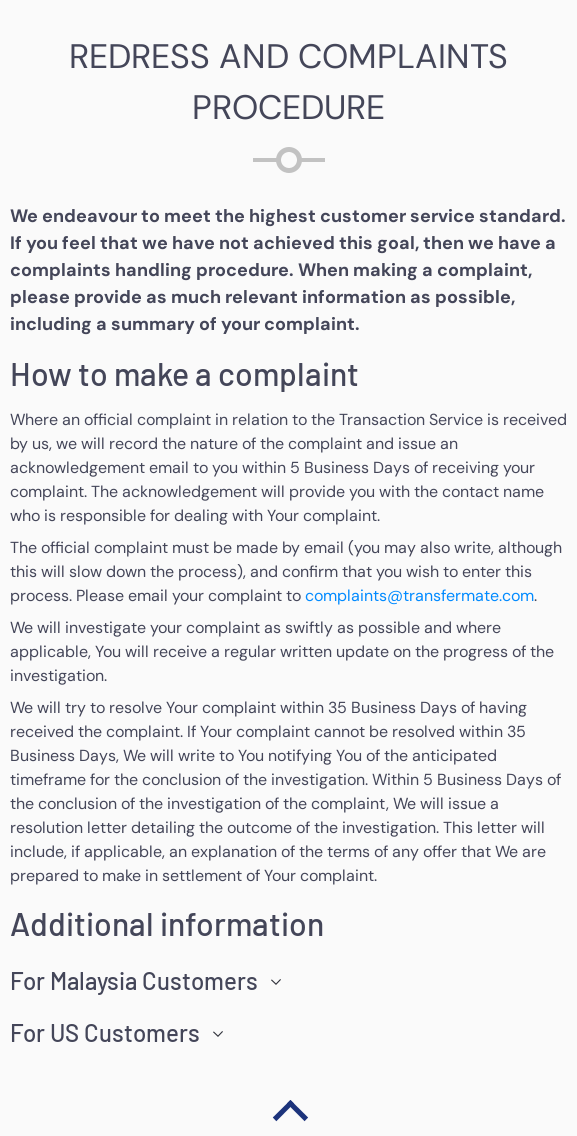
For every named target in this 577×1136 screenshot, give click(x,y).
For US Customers (105, 1033)
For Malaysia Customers (134, 981)
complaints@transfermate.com (419, 595)
